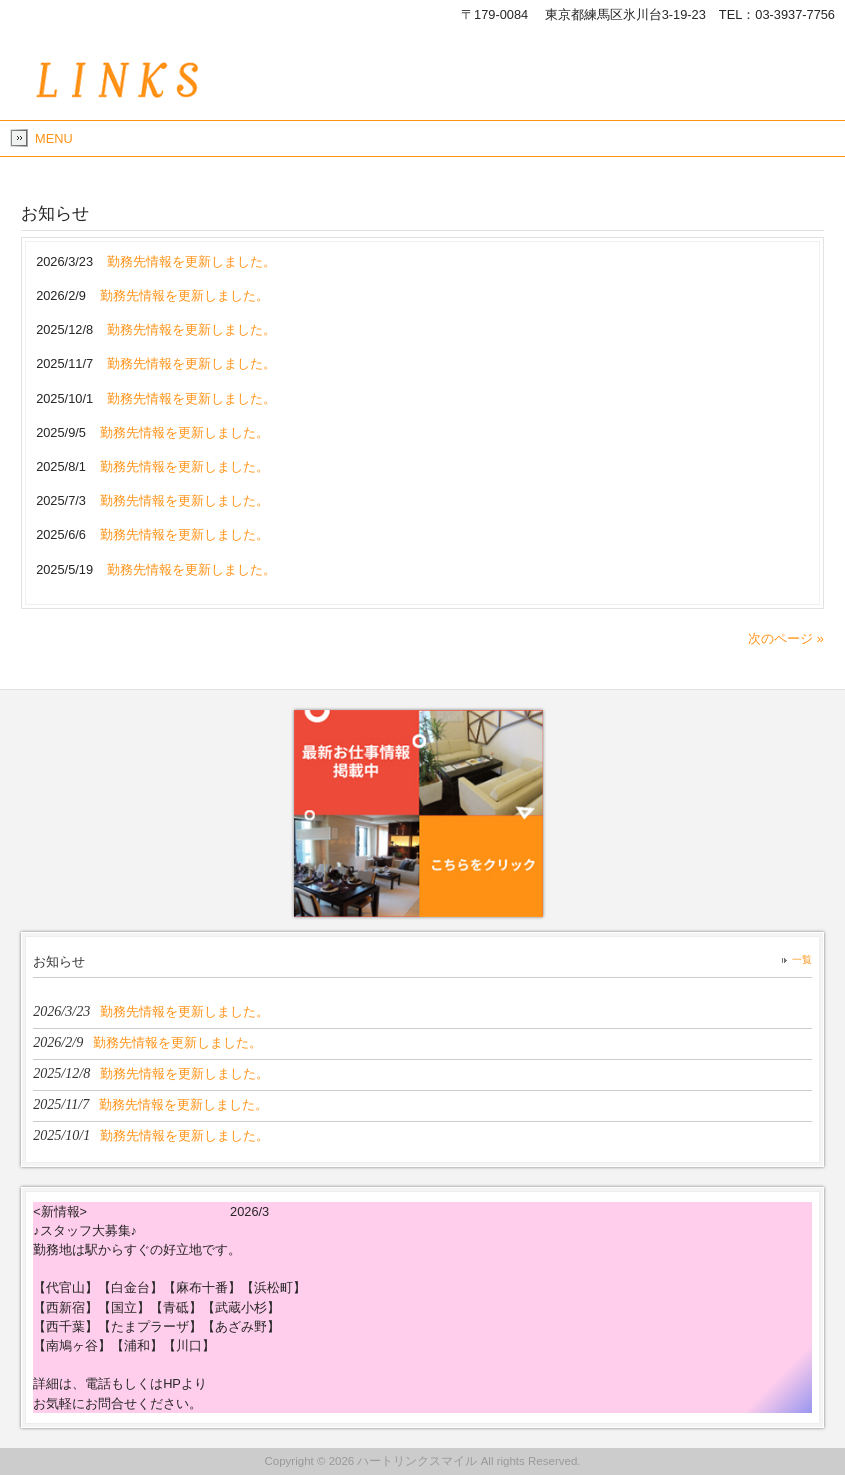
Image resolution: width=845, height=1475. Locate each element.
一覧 (802, 959)
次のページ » (786, 638)
